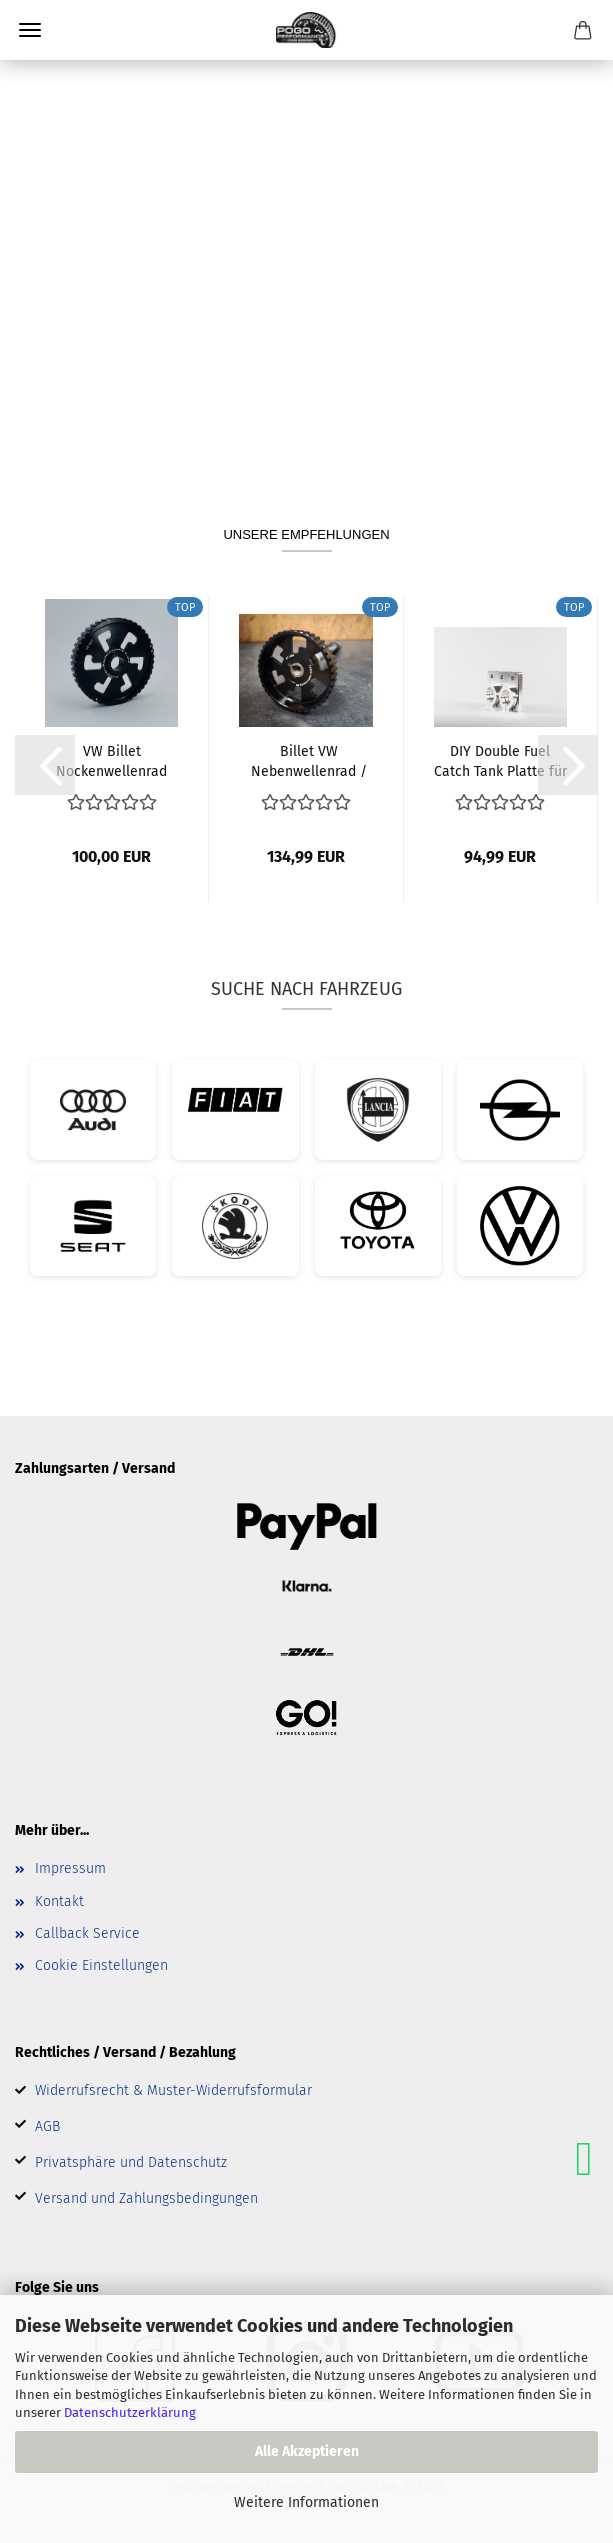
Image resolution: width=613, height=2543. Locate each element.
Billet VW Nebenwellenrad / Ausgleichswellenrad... (309, 760)
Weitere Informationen (306, 2502)
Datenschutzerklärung (130, 2412)
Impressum (70, 1868)
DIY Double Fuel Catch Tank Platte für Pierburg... (500, 760)
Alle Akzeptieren (307, 2451)
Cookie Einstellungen (101, 1965)
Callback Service (87, 1933)
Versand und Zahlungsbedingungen (146, 2198)
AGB (47, 2126)
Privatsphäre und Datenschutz (131, 2162)
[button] (45, 765)
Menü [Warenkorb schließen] (30, 30)
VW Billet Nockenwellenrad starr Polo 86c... (111, 760)
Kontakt (59, 1901)
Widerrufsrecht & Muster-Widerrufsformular (173, 2090)
